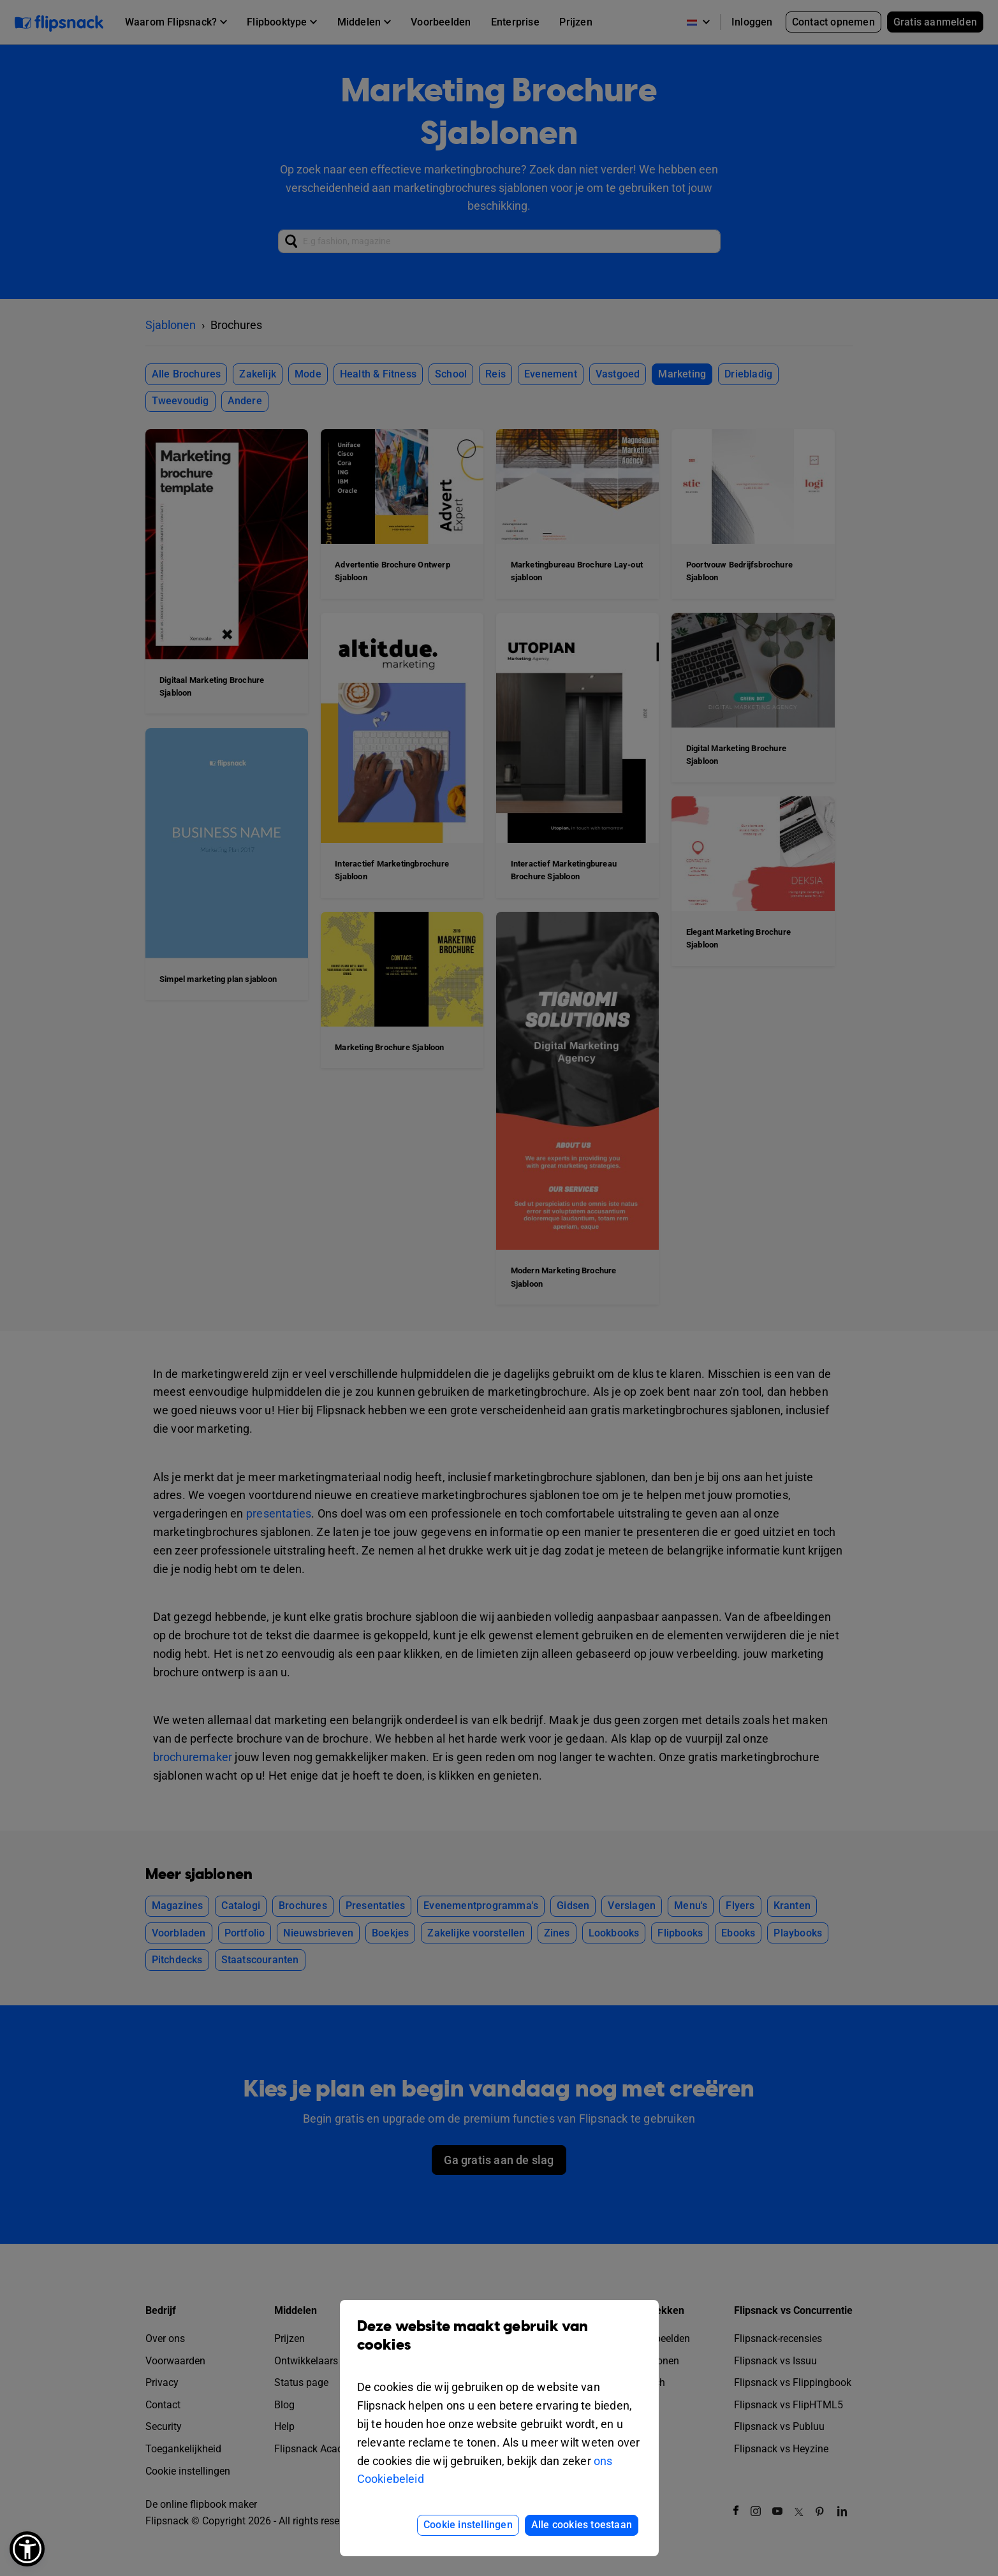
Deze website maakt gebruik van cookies (499, 2345)
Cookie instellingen (468, 2525)
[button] (27, 2549)
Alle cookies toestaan (581, 2525)
